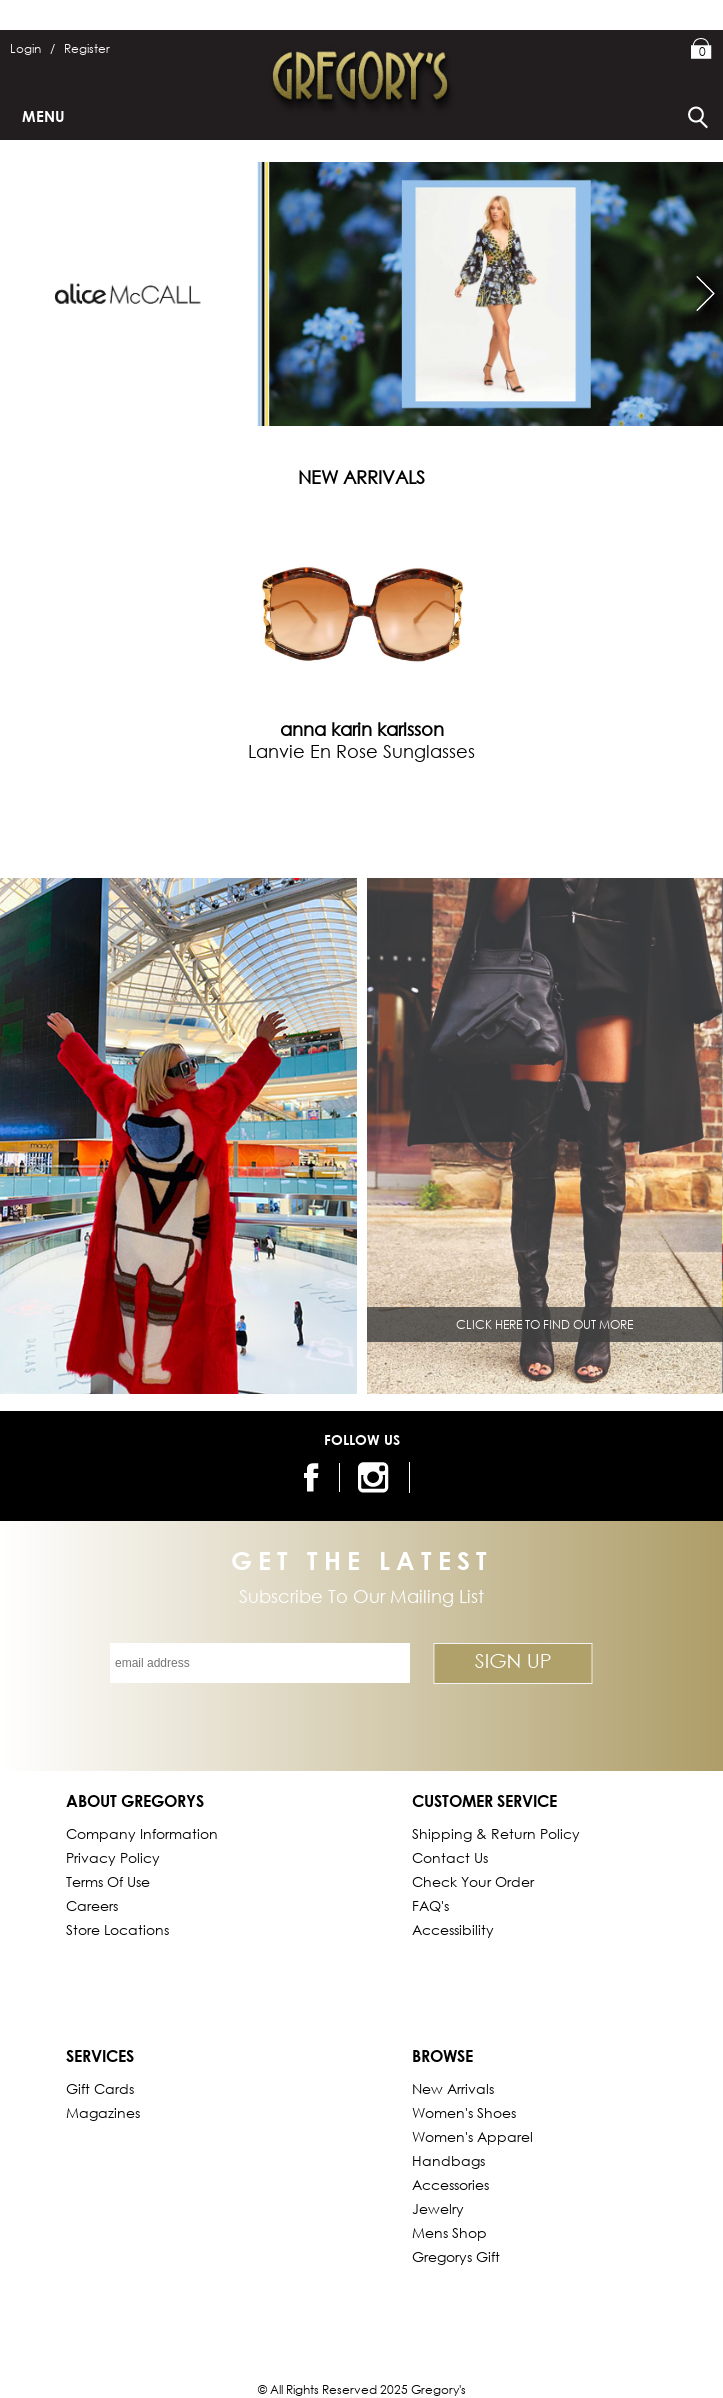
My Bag (701, 50)
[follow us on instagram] (376, 1477)
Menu (43, 116)
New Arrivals (453, 2088)
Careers (92, 1905)
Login (32, 48)
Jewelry (438, 2208)
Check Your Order (473, 1881)
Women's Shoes (464, 2112)
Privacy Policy (113, 1857)
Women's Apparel (472, 2136)
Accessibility (453, 1929)
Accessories (450, 2184)
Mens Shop (449, 2232)
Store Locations (117, 1929)
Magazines (103, 2112)
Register (87, 48)
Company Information (142, 1833)
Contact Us (450, 1857)
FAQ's (430, 1905)
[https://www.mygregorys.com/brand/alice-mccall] (361, 294)
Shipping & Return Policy (496, 1833)
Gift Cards (100, 2088)
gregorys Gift (456, 2256)
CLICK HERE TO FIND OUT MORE (544, 1324)
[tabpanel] (362, 630)
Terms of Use (108, 1881)
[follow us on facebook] (307, 1477)
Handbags (448, 2160)
